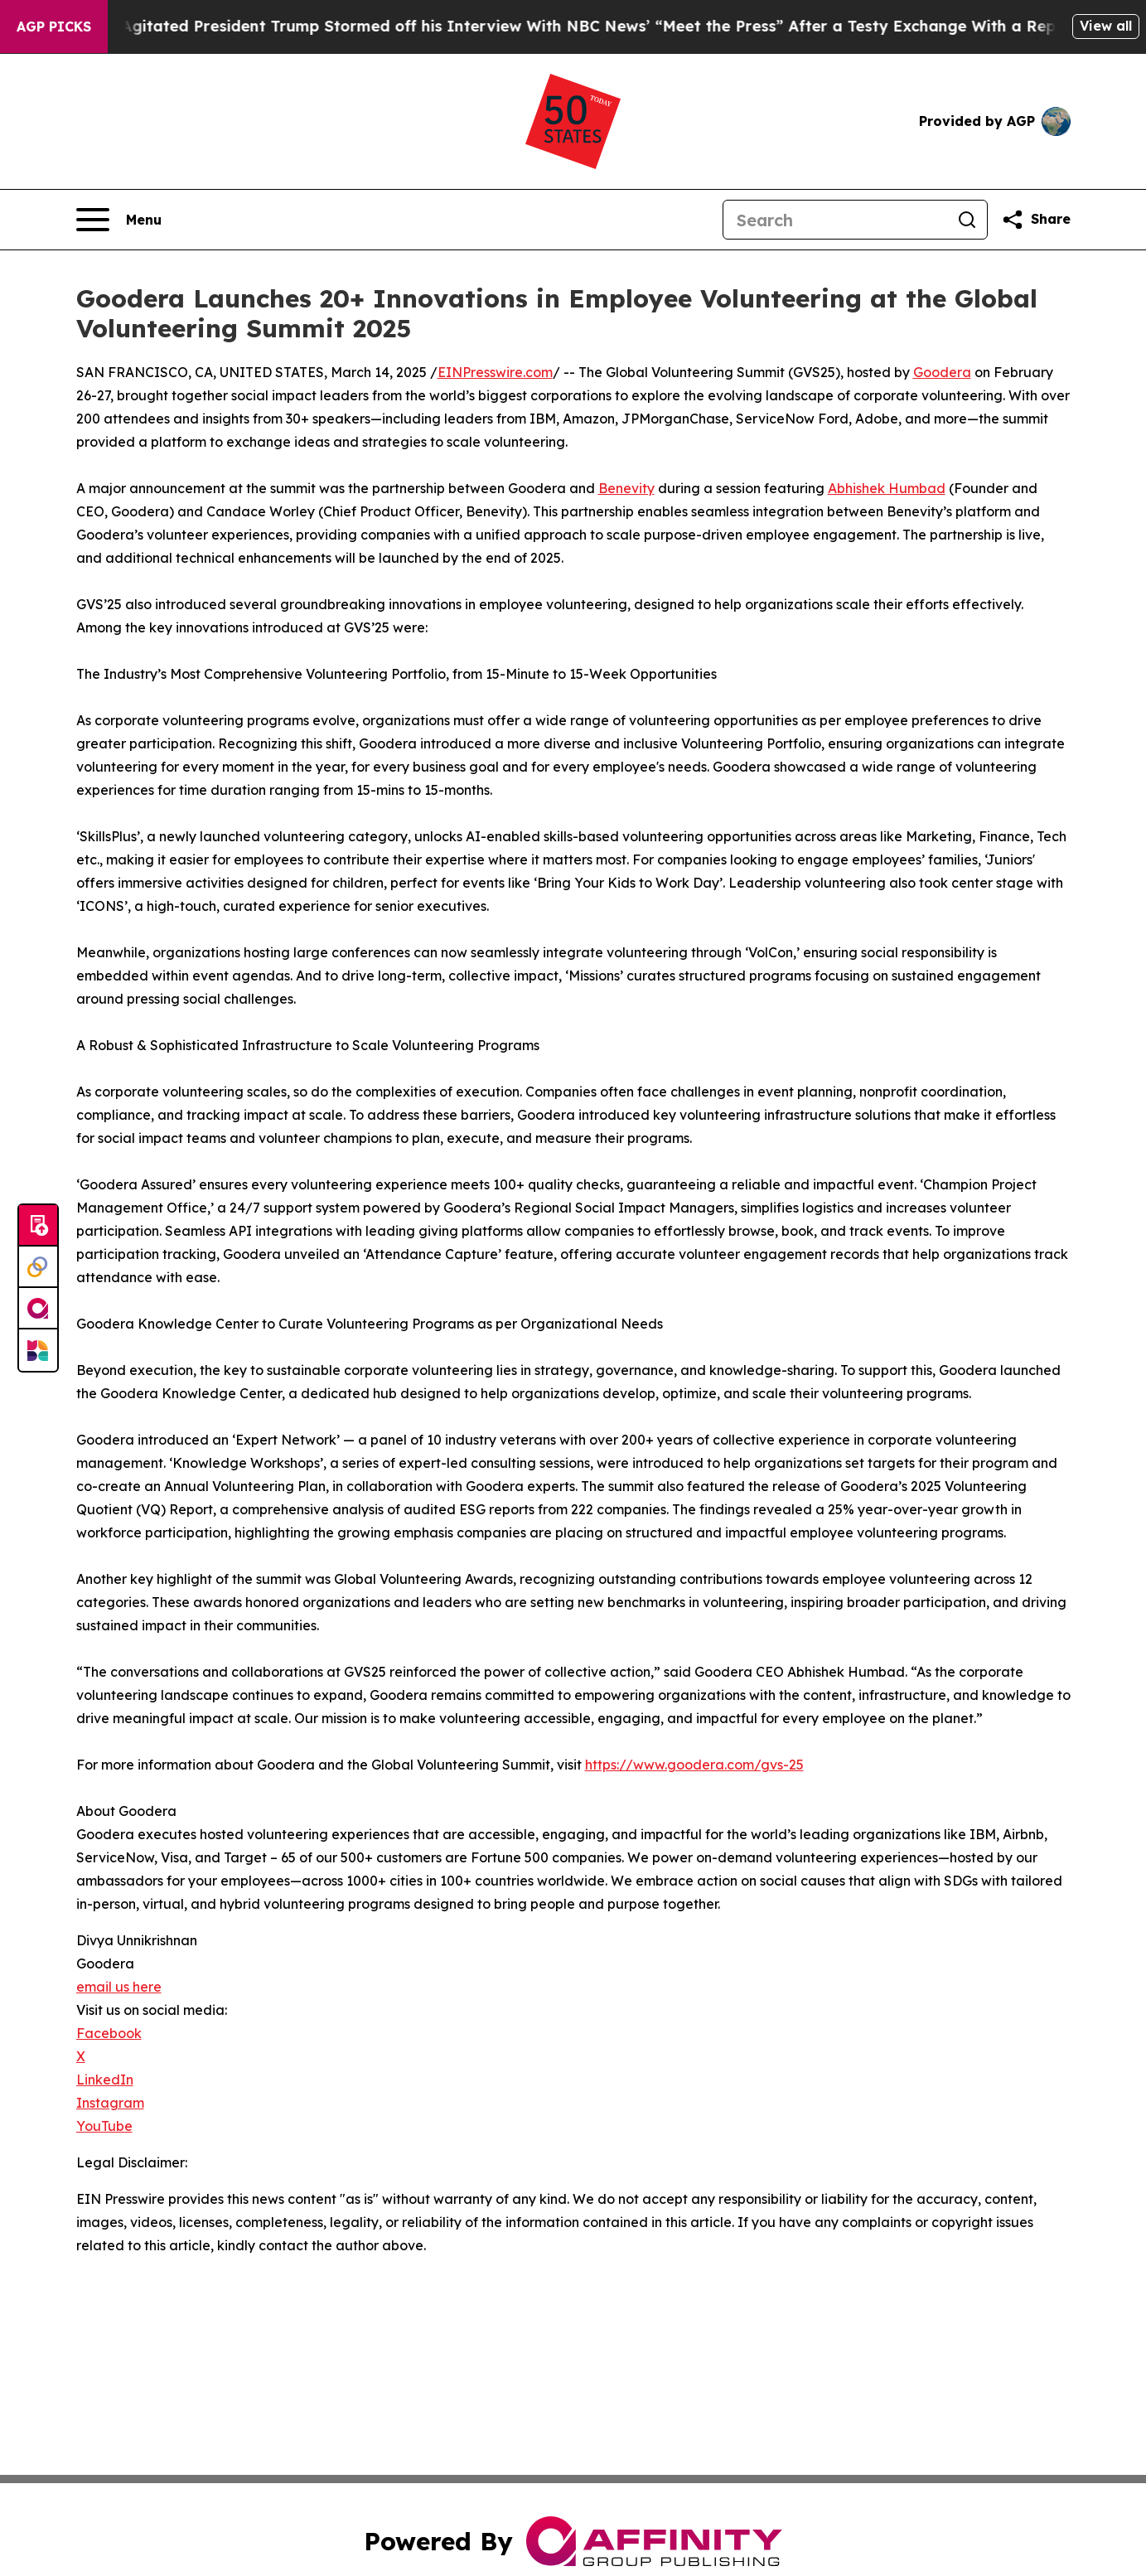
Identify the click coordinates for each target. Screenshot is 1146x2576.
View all (1106, 25)
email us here (119, 1986)
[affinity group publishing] (38, 1308)
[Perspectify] (38, 1267)
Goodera (942, 372)
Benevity (626, 488)
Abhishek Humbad (886, 488)
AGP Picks (54, 26)
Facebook (109, 2033)
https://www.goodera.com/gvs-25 (694, 1764)
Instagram (110, 2102)
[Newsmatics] (38, 1350)
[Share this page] (1036, 219)
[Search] (835, 220)
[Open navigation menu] (119, 219)
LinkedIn (104, 2079)
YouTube (104, 2126)
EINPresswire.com (495, 372)
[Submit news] (38, 1226)
